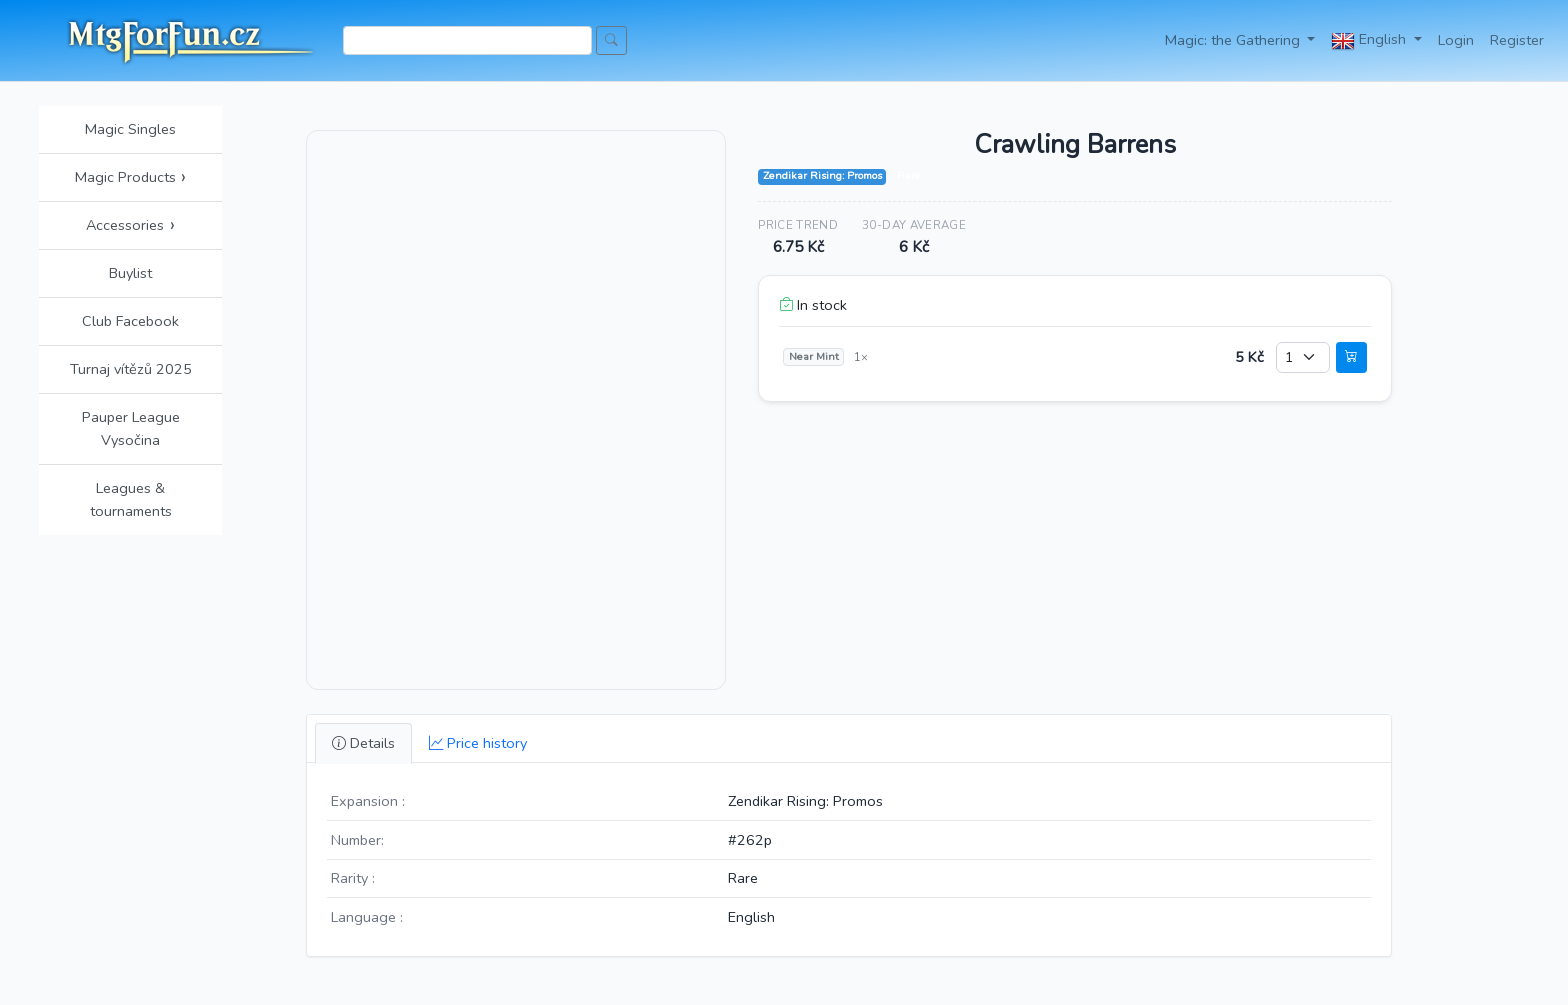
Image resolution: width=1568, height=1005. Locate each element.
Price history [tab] (478, 743)
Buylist (130, 273)
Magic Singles (130, 129)
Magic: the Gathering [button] (1234, 40)
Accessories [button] (130, 225)
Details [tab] (363, 743)
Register (1517, 40)
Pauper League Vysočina (131, 428)
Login (1456, 40)
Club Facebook (130, 321)
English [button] (1370, 41)
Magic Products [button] (131, 177)
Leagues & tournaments (131, 499)
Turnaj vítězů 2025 (131, 369)
